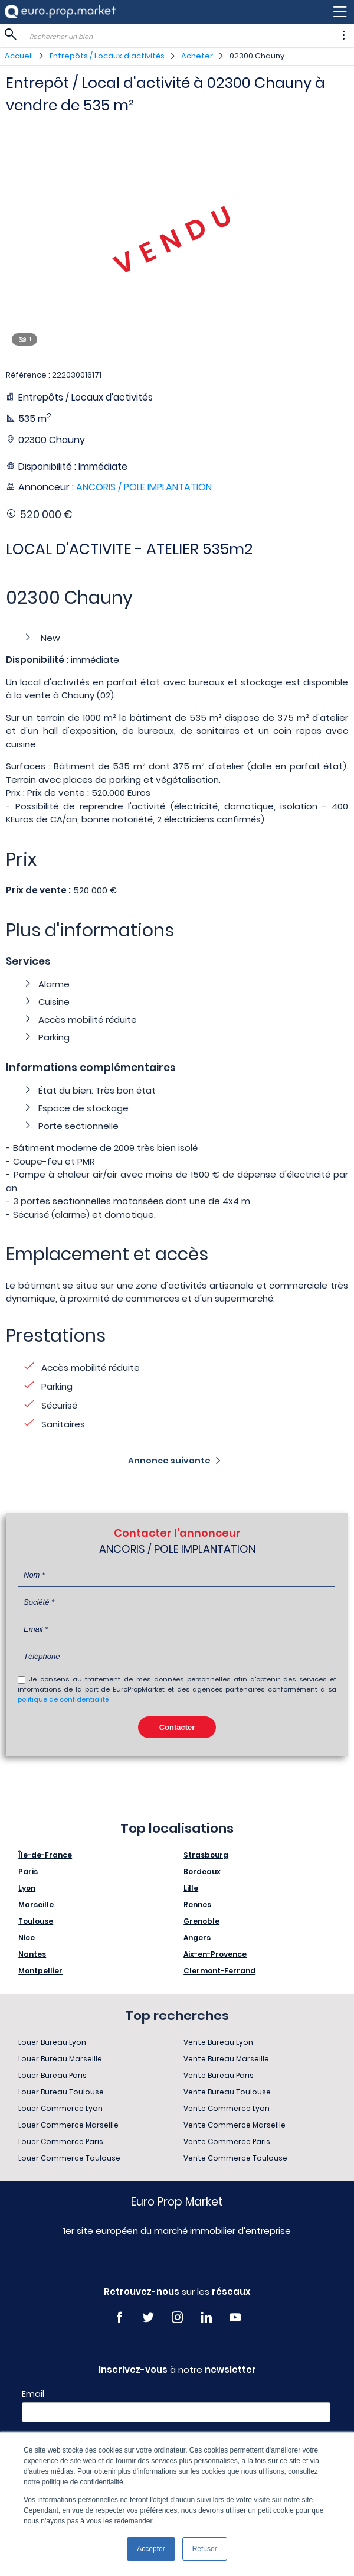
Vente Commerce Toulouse (235, 2158)
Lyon (26, 1888)
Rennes (197, 1905)
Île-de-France (45, 1855)
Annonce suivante (169, 1460)
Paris (28, 1871)
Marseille (36, 1905)
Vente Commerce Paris (226, 2141)
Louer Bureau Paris (52, 2075)
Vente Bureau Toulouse (227, 2092)
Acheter (197, 55)
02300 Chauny (257, 55)
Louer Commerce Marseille (68, 2125)
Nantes (32, 1954)
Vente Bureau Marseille (226, 2059)
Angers (197, 1938)
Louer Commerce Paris (60, 2141)
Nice (26, 1938)
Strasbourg (205, 1855)
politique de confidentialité (63, 1699)
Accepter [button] (151, 2549)
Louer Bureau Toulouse (61, 2092)
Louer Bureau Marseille (60, 2059)
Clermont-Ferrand (219, 1971)
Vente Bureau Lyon (218, 2042)
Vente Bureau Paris (218, 2075)
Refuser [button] (204, 2549)
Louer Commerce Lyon (60, 2108)
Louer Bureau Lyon (52, 2042)
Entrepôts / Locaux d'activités (107, 55)
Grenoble (201, 1921)
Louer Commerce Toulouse (69, 2158)
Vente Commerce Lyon (226, 2108)
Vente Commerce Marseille (234, 2125)
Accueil (19, 55)
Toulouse (35, 1921)
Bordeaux (202, 1871)
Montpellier (40, 1971)
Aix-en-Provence (215, 1954)
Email (33, 2394)
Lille (190, 1888)
